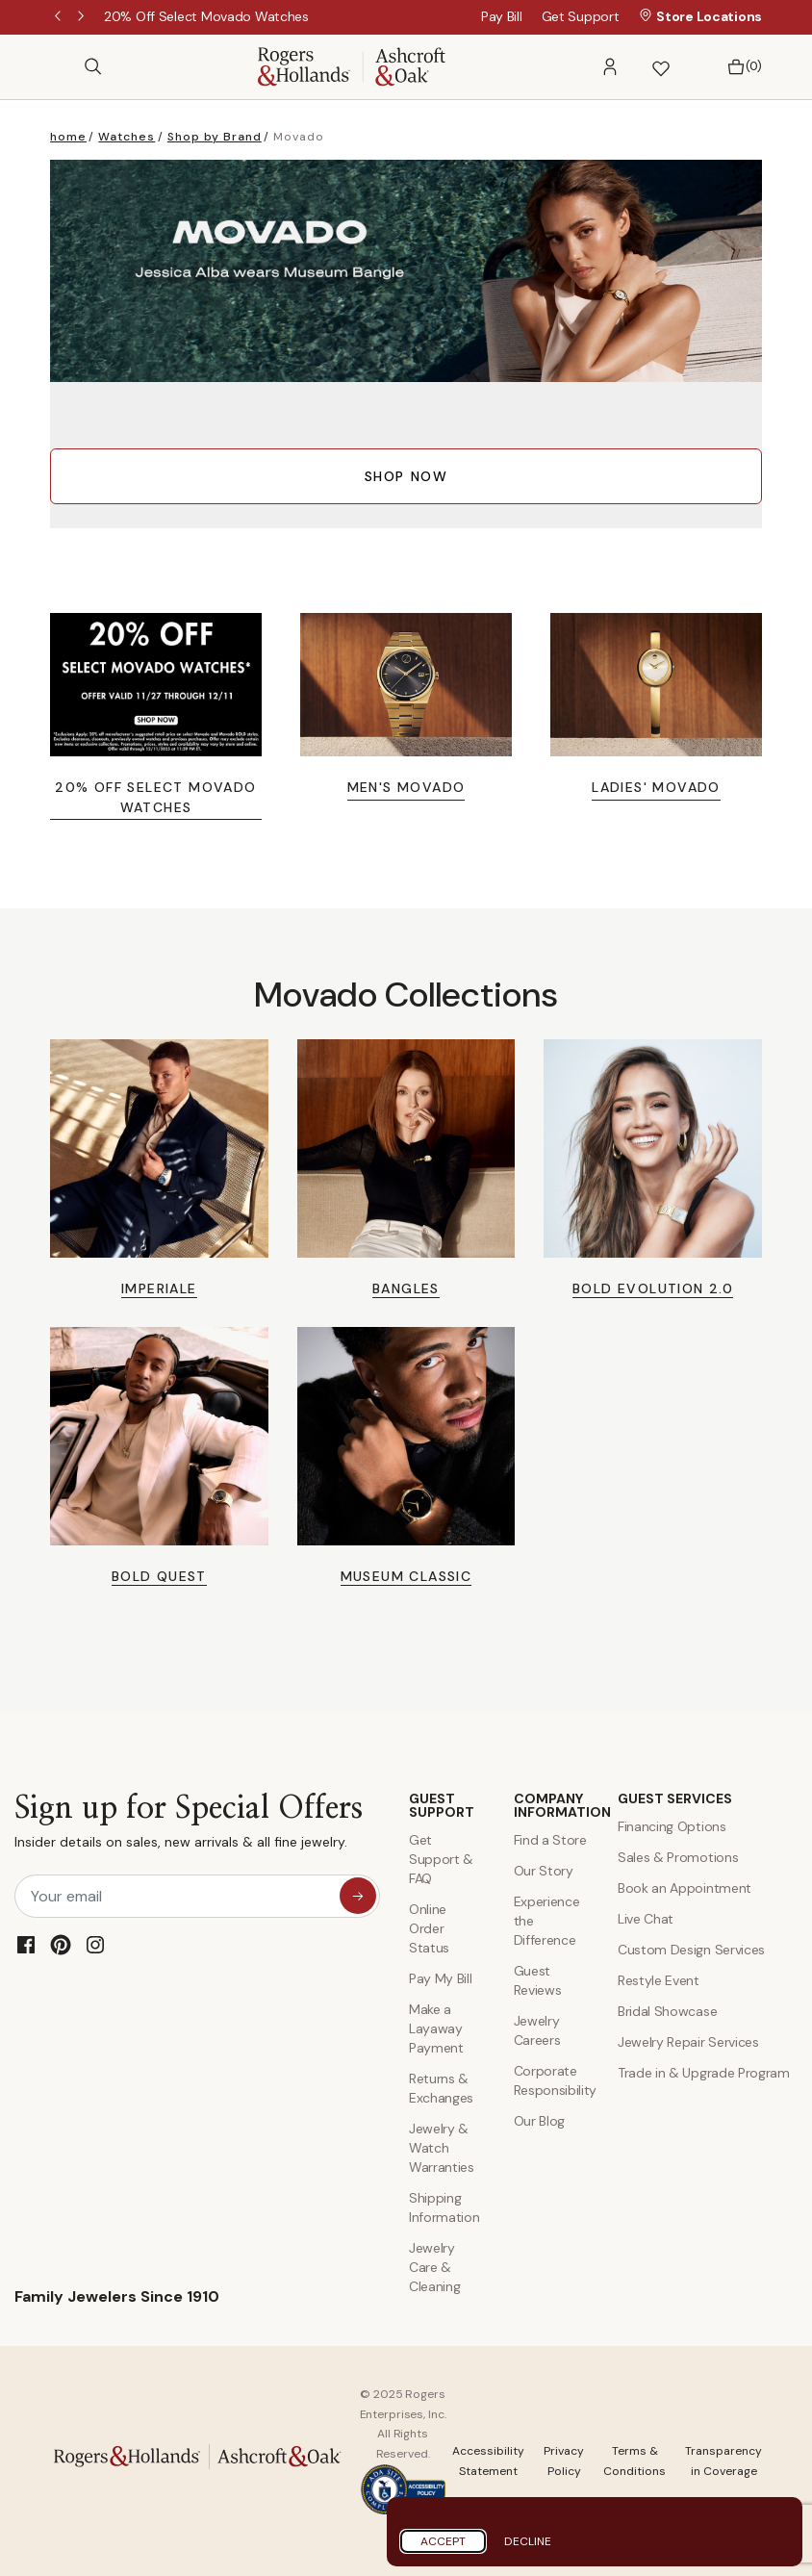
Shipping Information (444, 2207)
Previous (59, 17)
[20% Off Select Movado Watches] (206, 16)
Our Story (543, 1870)
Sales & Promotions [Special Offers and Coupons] (678, 1857)
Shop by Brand (214, 136)
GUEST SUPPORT (441, 1805)
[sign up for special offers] (358, 1895)
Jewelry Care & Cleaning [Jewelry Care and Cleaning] (434, 2267)
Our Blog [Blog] (539, 2121)
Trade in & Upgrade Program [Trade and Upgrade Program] (704, 2072)
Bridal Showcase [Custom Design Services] (667, 2011)
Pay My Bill (440, 1978)
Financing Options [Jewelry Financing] (672, 1826)
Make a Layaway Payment (436, 2028)
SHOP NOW (406, 476)
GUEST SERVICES (675, 1798)
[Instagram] (95, 1944)
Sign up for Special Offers (188, 1826)
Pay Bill (501, 16)
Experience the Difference (547, 1921)
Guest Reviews (538, 1980)
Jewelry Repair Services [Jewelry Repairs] (688, 2042)
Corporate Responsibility (552, 2080)
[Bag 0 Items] (739, 67)
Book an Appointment (684, 1888)
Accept (443, 2541)
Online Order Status (429, 1928)
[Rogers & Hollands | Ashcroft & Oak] (351, 65)
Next (82, 17)
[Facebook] (26, 1944)
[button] (610, 67)
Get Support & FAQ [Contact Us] (441, 1859)
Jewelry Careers (537, 2030)
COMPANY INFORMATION (552, 1805)
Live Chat (645, 1918)
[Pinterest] (60, 1944)
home (68, 136)
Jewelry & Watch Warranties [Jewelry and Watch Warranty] (441, 2148)
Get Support (581, 16)
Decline (527, 2541)
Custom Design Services (691, 1949)
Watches (126, 136)
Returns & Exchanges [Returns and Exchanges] (441, 2088)
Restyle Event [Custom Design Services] (658, 1980)
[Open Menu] (60, 66)
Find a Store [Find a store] (550, 1840)
